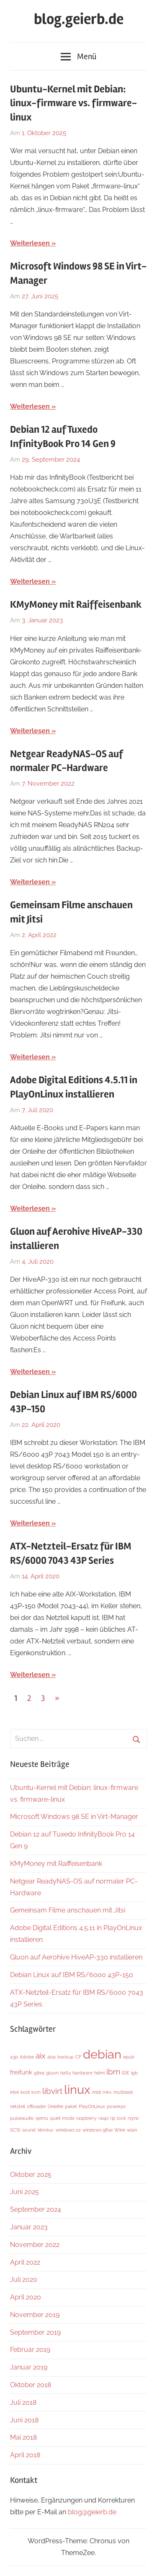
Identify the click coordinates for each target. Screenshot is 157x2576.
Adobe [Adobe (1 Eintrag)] (27, 2056)
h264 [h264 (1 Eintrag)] (65, 2072)
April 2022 (25, 2262)
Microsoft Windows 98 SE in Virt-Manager (74, 1817)
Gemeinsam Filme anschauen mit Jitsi (67, 1910)
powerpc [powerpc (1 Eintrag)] (116, 2106)
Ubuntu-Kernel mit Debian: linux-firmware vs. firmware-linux (73, 103)
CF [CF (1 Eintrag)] (78, 2056)
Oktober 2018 (30, 2385)
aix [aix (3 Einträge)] (41, 2055)
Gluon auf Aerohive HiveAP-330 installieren (76, 1957)
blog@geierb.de (92, 2512)
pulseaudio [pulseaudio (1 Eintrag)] (22, 2118)
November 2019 (34, 2315)
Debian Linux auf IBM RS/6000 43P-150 (71, 1975)
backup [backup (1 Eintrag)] (65, 2056)
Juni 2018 (24, 2420)
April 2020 (25, 2297)
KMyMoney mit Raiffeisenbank (76, 604)
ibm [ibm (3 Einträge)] (113, 2071)
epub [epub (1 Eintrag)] (128, 2056)
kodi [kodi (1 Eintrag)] (25, 2092)
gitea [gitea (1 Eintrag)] (39, 2072)
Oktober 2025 (30, 2175)
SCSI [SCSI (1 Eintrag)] (15, 2129)
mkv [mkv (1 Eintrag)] (107, 2092)
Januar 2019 (28, 2367)
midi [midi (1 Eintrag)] (96, 2092)
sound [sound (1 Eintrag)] (29, 2129)
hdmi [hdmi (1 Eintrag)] (99, 2072)
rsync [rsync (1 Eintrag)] (133, 2118)
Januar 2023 (29, 2227)
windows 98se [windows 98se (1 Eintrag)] (97, 2129)
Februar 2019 (30, 2350)
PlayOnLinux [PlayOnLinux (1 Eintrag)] (92, 2106)
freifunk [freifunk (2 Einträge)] (21, 2072)
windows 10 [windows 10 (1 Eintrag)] (68, 2129)
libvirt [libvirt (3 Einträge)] (52, 2090)
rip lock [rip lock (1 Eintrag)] (118, 2118)
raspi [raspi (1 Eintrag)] (103, 2118)
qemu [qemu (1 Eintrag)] (42, 2118)
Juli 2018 (23, 2402)
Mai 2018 (23, 2437)
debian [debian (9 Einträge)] (102, 2054)
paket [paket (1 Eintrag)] (71, 2106)
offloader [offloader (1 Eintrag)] (36, 2106)
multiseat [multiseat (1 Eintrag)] (123, 2092)
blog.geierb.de (79, 19)
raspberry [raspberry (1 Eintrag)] (86, 2118)
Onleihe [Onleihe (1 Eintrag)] (55, 2106)
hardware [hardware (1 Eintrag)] (82, 2072)
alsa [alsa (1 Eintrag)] (51, 2056)
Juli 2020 (23, 2279)
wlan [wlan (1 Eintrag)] (132, 2129)
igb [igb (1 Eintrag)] (134, 2072)
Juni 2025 (24, 2192)
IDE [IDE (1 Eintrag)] (125, 2072)
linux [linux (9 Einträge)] (77, 2089)
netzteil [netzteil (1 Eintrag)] (17, 2106)
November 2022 (34, 2245)
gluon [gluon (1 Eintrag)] (52, 2072)
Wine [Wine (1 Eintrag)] (119, 2129)
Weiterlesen (30, 243)
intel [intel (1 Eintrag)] (14, 2092)
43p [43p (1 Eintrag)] (14, 2056)
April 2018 (25, 2455)
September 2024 (35, 2209)
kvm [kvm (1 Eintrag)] (36, 2092)
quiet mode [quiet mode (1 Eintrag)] (62, 2118)
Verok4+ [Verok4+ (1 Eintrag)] (45, 2129)
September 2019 (35, 2332)
